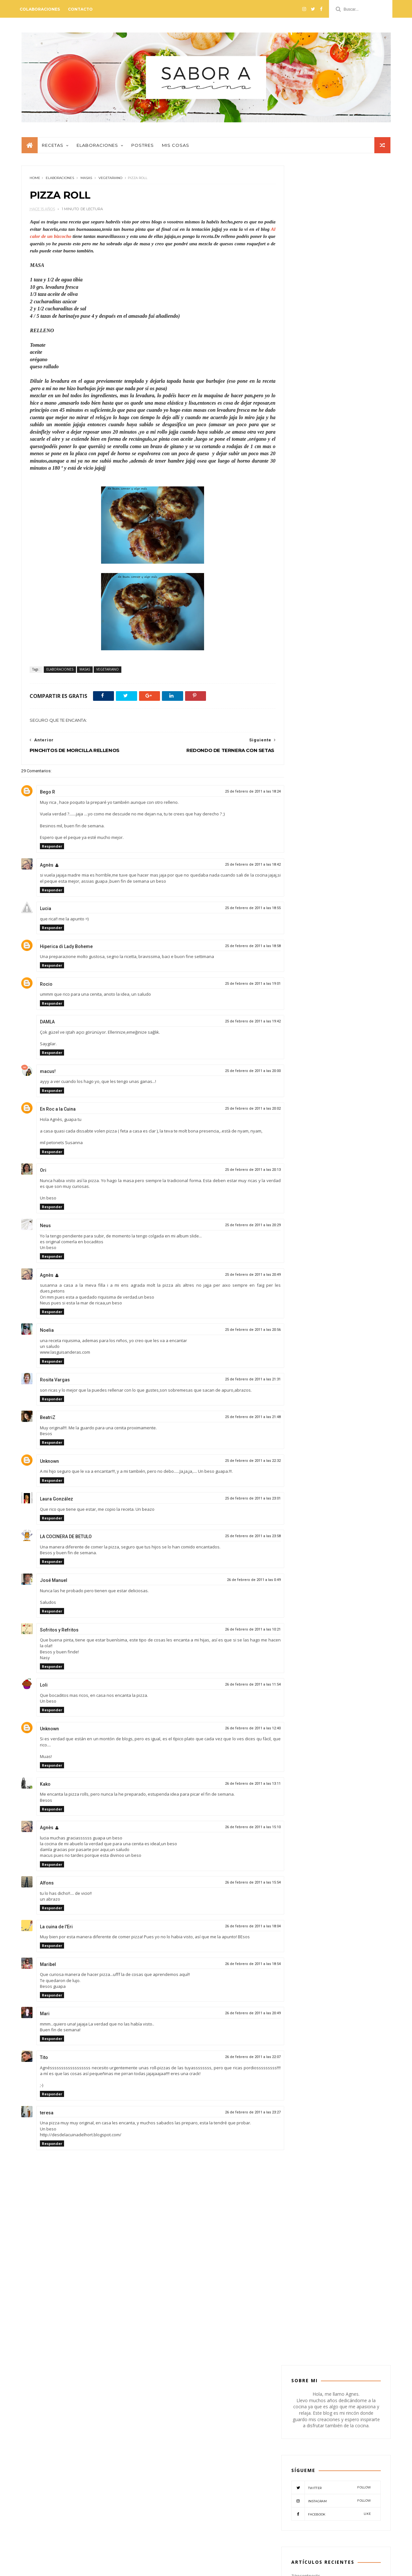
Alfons (46, 1886)
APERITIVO (305, 717)
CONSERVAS (350, 738)
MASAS (86, 181)
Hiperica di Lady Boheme (66, 949)
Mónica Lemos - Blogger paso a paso (104, 2567)
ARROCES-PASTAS (341, 717)
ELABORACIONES (59, 181)
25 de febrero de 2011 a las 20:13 (239, 1173)
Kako (45, 1787)
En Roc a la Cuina (57, 1112)
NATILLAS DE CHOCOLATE (350, 610)
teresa (46, 2116)
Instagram (331, 304)
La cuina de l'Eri (56, 1929)
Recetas (52, 147)
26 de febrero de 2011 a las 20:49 (239, 2017)
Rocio (46, 987)
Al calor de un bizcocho (68, 240)
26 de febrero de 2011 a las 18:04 (239, 1929)
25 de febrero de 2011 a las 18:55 (239, 911)
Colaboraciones (41, 9)
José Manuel (53, 1583)
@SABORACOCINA (206, 2413)
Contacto (81, 9)
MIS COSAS (354, 758)
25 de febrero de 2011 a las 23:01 (239, 1502)
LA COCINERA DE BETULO (65, 1540)
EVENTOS (304, 758)
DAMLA (47, 1025)
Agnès (46, 868)
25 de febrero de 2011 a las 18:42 (239, 868)
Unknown (49, 1464)
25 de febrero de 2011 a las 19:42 (239, 1024)
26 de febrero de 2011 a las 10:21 (239, 1633)
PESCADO (361, 768)
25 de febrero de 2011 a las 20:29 (239, 1228)
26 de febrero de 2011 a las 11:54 (239, 1688)
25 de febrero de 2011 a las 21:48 (239, 1420)
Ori (43, 1173)
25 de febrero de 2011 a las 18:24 (239, 795)
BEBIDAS (304, 728)
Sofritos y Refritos (59, 1633)
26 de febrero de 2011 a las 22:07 (239, 2060)
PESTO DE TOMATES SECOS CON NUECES (326, 2439)
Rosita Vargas (55, 1383)
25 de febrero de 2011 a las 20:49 (239, 1278)
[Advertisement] (145, 2314)
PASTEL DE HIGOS (340, 581)
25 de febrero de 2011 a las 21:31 (239, 1382)
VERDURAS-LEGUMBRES (317, 788)
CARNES (363, 728)
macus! (47, 1074)
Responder (52, 849)
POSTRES (304, 778)
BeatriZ (47, 1421)
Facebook (331, 317)
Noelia (46, 1333)
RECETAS (330, 778)
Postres (142, 147)
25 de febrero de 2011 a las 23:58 (239, 1539)
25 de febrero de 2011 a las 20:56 (239, 1333)
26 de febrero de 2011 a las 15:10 (239, 1830)
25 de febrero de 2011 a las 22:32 (239, 1464)
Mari (44, 2017)
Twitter (331, 291)
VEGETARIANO (110, 181)
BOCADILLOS (334, 728)
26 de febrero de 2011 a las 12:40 (239, 1731)
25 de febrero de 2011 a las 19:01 (239, 987)
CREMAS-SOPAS (310, 748)
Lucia (45, 912)
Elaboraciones (96, 147)
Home (34, 181)
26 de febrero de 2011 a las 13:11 (239, 1787)
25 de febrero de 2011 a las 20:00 (239, 1074)
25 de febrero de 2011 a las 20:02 (239, 1112)
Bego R (47, 795)
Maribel (48, 1967)
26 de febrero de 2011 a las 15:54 (239, 1886)
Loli (43, 1688)
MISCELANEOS (309, 768)
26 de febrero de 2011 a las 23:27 (239, 2115)
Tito (44, 2060)
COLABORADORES (313, 738)
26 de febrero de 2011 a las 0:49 (240, 1583)
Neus (45, 1228)
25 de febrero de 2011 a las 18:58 (239, 949)
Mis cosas (175, 147)
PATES (337, 768)
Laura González (56, 1502)
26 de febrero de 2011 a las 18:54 (239, 1967)
